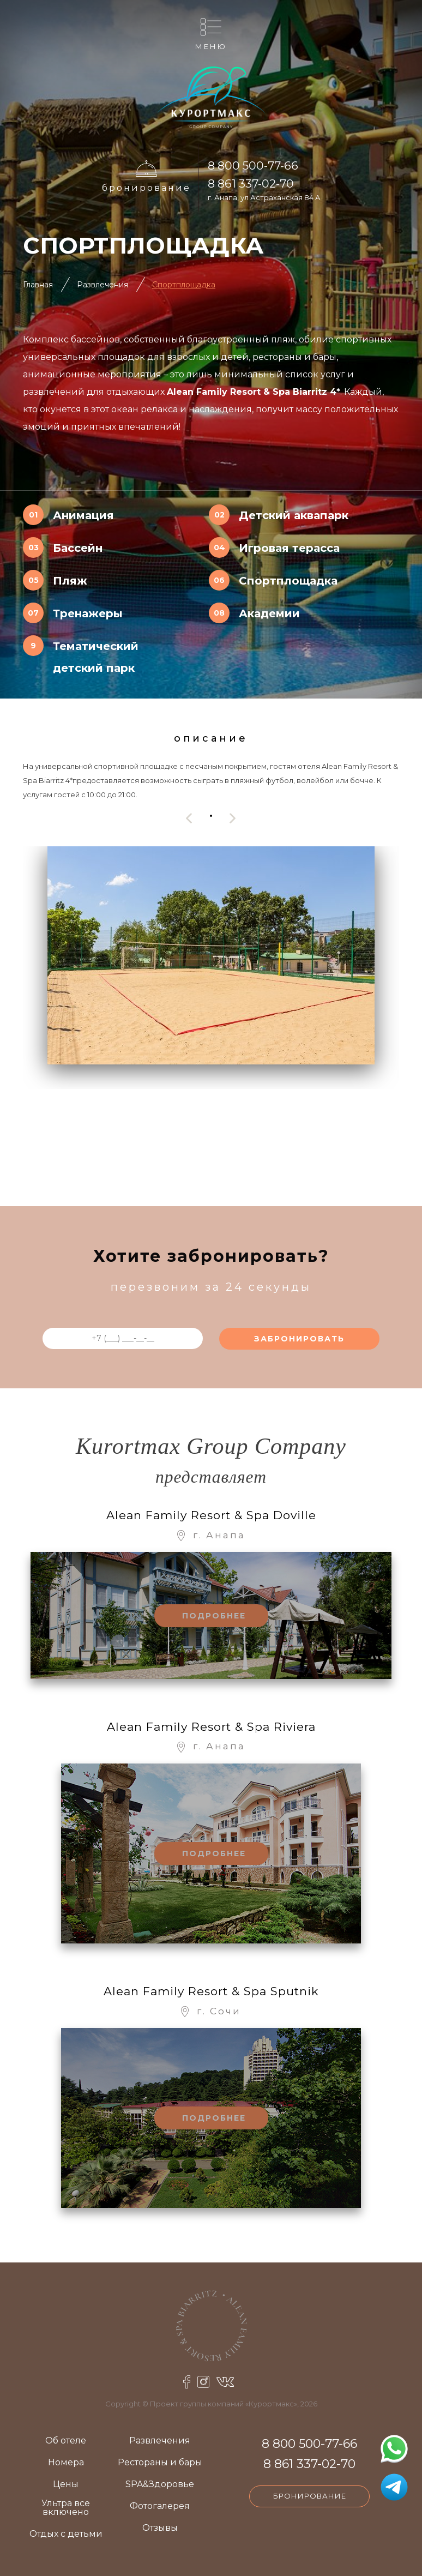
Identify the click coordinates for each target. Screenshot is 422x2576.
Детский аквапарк (293, 515)
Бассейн (78, 548)
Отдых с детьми (66, 2534)
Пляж (70, 580)
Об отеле (65, 2441)
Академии (269, 613)
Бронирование (146, 188)
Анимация (83, 515)
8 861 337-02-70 (251, 183)
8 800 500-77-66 (253, 165)
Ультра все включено (65, 2508)
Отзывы (160, 2528)
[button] (211, 815)
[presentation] (189, 818)
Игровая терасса (289, 548)
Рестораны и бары (160, 2462)
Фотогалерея (160, 2506)
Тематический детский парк (95, 657)
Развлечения (102, 285)
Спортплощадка (183, 285)
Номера (66, 2462)
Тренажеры (88, 613)
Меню (211, 46)
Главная (38, 285)
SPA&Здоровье (159, 2484)
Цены (66, 2484)
